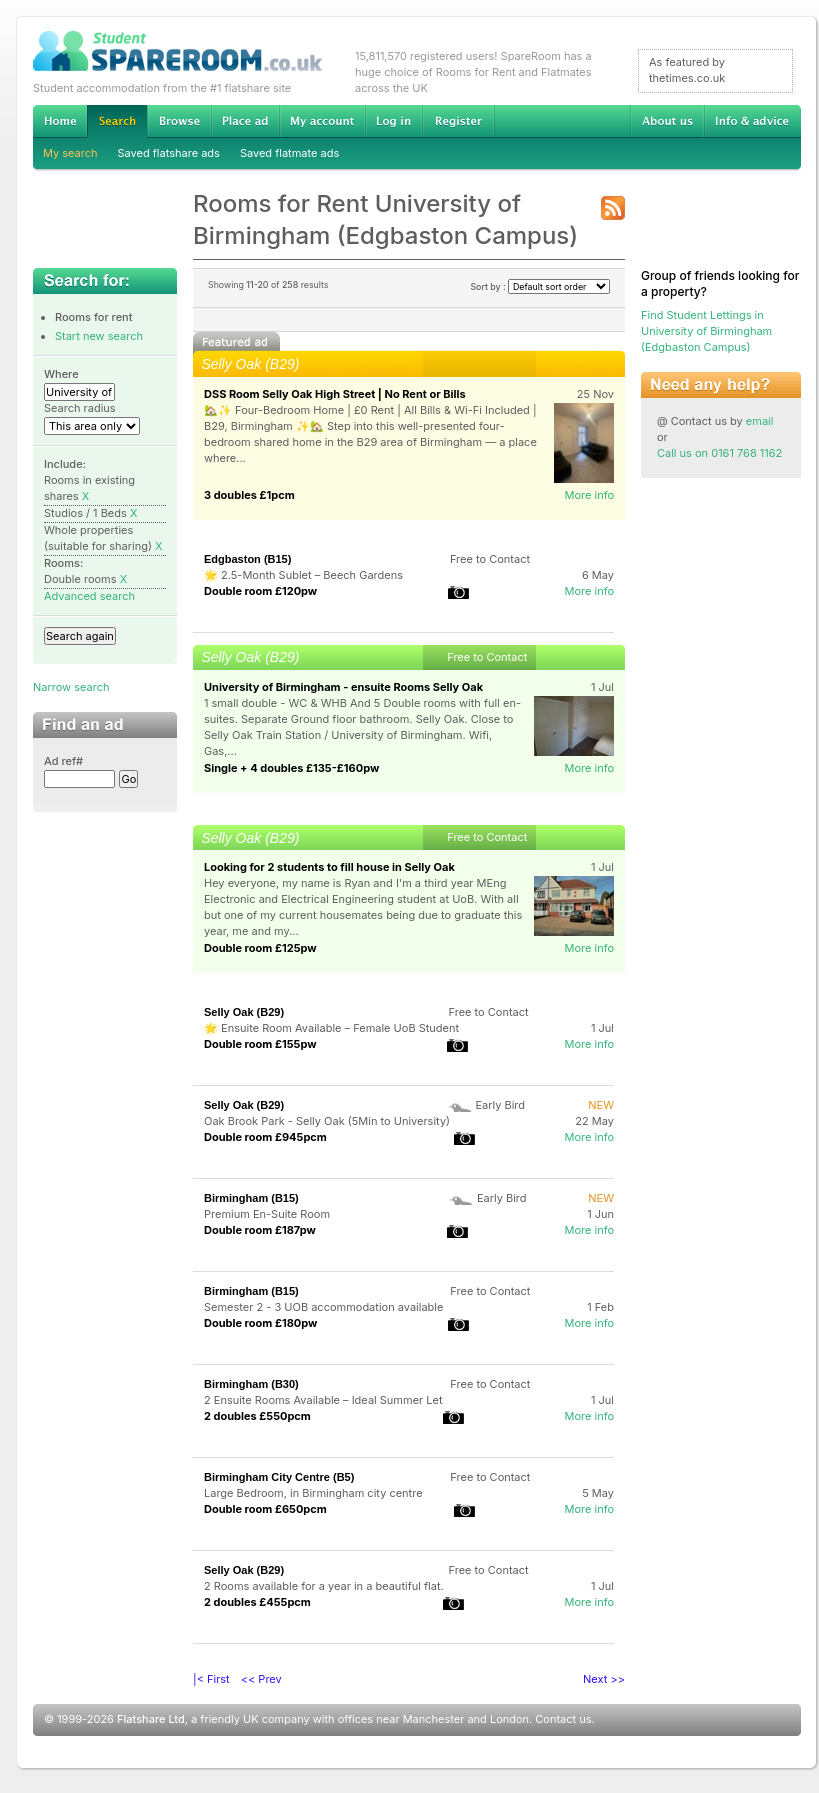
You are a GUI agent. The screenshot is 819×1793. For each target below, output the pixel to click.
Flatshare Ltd (151, 1719)
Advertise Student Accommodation (245, 121)
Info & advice (752, 121)
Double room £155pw (260, 1044)
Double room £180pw (260, 1323)
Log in (393, 121)
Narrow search (71, 687)
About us (667, 121)
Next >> (604, 1679)
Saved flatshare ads (169, 153)
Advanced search (89, 596)
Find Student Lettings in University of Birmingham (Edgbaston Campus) (706, 331)
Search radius (80, 408)
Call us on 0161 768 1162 (719, 453)
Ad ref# (63, 761)
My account (322, 121)
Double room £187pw (260, 1230)
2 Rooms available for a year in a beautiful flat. (324, 1586)
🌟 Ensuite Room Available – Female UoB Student (331, 1028)
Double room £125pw (260, 948)
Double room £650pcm (265, 1509)
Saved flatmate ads (289, 153)
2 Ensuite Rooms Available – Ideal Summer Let (323, 1400)
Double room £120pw (260, 591)
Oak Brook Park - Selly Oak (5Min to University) (327, 1121)
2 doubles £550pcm (257, 1416)
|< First (211, 1679)
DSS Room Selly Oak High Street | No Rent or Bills (335, 394)
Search (117, 121)
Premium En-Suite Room (267, 1214)
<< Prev (261, 1679)
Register (458, 121)
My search (70, 153)
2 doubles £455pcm (257, 1602)
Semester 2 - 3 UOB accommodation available (323, 1307)
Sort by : (540, 286)
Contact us (563, 1719)
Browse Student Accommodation (179, 121)
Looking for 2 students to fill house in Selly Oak (329, 867)
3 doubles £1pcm (249, 495)
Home (60, 121)
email (760, 421)
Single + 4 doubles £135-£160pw (291, 768)
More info (589, 495)
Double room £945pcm (265, 1137)
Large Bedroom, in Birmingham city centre (313, 1493)
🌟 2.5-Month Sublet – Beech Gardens (303, 575)
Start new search (99, 336)
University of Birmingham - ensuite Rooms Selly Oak (343, 687)
